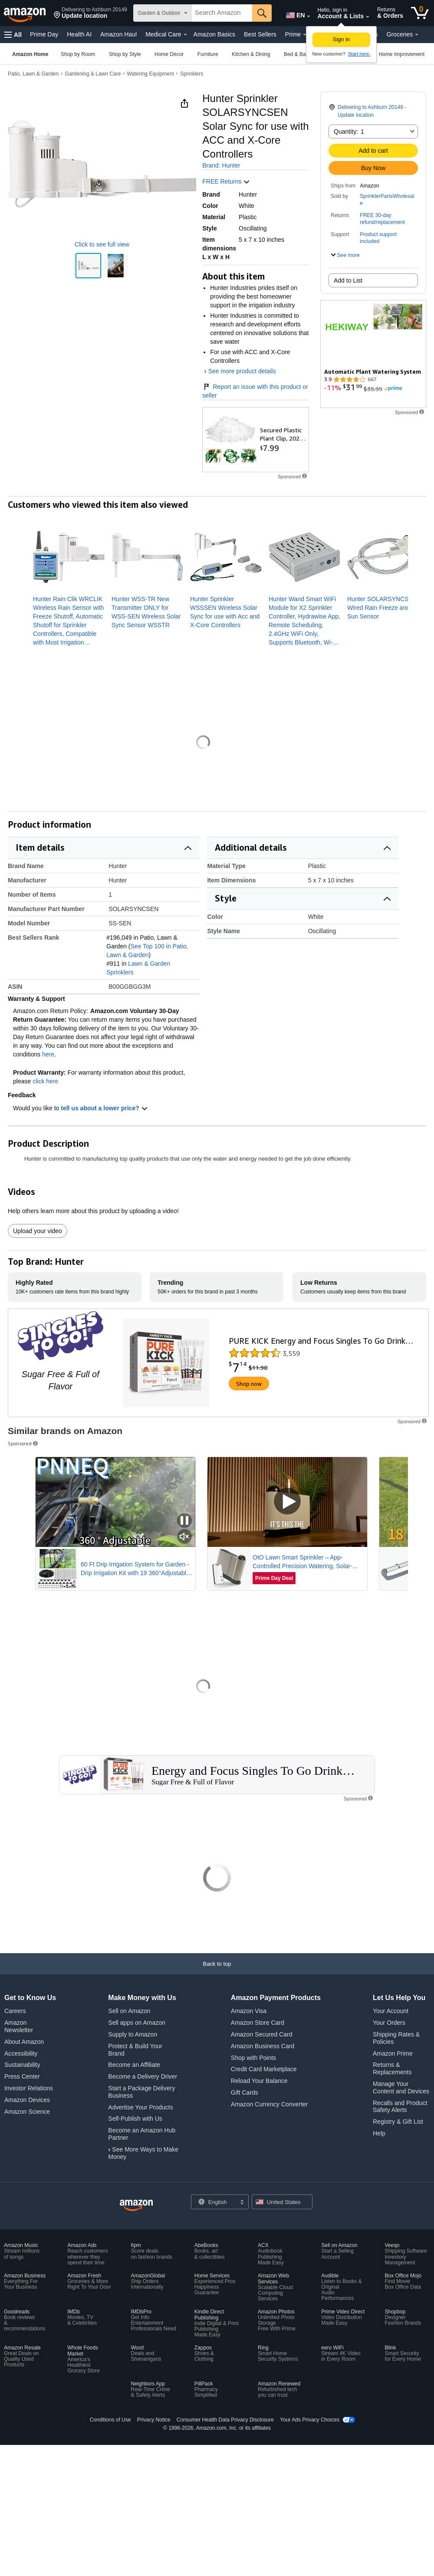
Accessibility (20, 2053)
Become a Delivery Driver (142, 2076)
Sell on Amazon (129, 2010)
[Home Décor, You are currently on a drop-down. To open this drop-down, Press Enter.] (169, 53)
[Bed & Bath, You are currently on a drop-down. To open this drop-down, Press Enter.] (297, 53)
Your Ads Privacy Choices (309, 2420)
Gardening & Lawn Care (93, 74)
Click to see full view (102, 244)
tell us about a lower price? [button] (104, 1108)
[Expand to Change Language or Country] (308, 16)
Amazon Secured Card (262, 2034)
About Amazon (24, 2041)
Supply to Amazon (132, 2034)
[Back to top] (217, 1972)
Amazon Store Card (257, 2022)
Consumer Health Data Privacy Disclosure (225, 2420)
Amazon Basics (214, 34)
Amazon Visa (248, 2010)
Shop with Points (253, 2057)
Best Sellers (260, 34)
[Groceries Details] (416, 35)
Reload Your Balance (259, 2080)
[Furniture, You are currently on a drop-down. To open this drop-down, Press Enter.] (208, 53)
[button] (90, 13)
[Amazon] (25, 13)
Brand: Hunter (221, 165)
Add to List (348, 280)
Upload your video (37, 1230)
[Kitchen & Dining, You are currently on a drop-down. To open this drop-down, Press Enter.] (251, 53)
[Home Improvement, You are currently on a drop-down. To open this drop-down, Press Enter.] (401, 53)
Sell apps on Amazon (136, 2022)
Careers (15, 2010)
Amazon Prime (393, 2053)
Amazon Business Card (262, 2046)
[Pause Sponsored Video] (184, 1521)
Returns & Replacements (392, 2068)
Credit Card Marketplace (264, 2069)
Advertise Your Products (140, 2107)
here (48, 1054)
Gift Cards (244, 2092)
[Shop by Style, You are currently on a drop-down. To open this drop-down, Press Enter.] (125, 53)
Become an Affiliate (134, 2064)
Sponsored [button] (23, 1443)
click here (45, 1081)
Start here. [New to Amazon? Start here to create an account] (359, 53)
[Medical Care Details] (185, 35)
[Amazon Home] (30, 53)
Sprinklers (191, 74)
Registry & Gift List (398, 2121)
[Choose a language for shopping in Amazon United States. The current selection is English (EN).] (294, 13)
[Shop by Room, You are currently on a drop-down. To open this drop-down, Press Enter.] (78, 53)
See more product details (242, 371)
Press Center (22, 2076)
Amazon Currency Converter (269, 2104)
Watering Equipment (150, 74)
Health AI (79, 34)
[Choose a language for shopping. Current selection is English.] (214, 2202)
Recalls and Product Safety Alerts (400, 2106)
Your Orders (389, 2022)
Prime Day (44, 34)
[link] (69, 621)
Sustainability (22, 2064)
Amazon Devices (27, 2099)
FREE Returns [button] (226, 181)
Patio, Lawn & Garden (33, 74)
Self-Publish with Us (135, 2118)
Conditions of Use (110, 2420)
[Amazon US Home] (136, 2205)
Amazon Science (27, 2111)
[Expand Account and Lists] (367, 17)
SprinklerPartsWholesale (387, 199)
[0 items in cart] (420, 13)
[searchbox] (221, 13)
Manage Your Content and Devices (401, 2087)
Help (379, 2133)
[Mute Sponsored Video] (184, 1537)
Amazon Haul (118, 34)
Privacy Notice (154, 2420)
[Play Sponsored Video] (287, 1502)
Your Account (390, 2010)
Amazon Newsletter (18, 2026)
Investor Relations (28, 2088)
